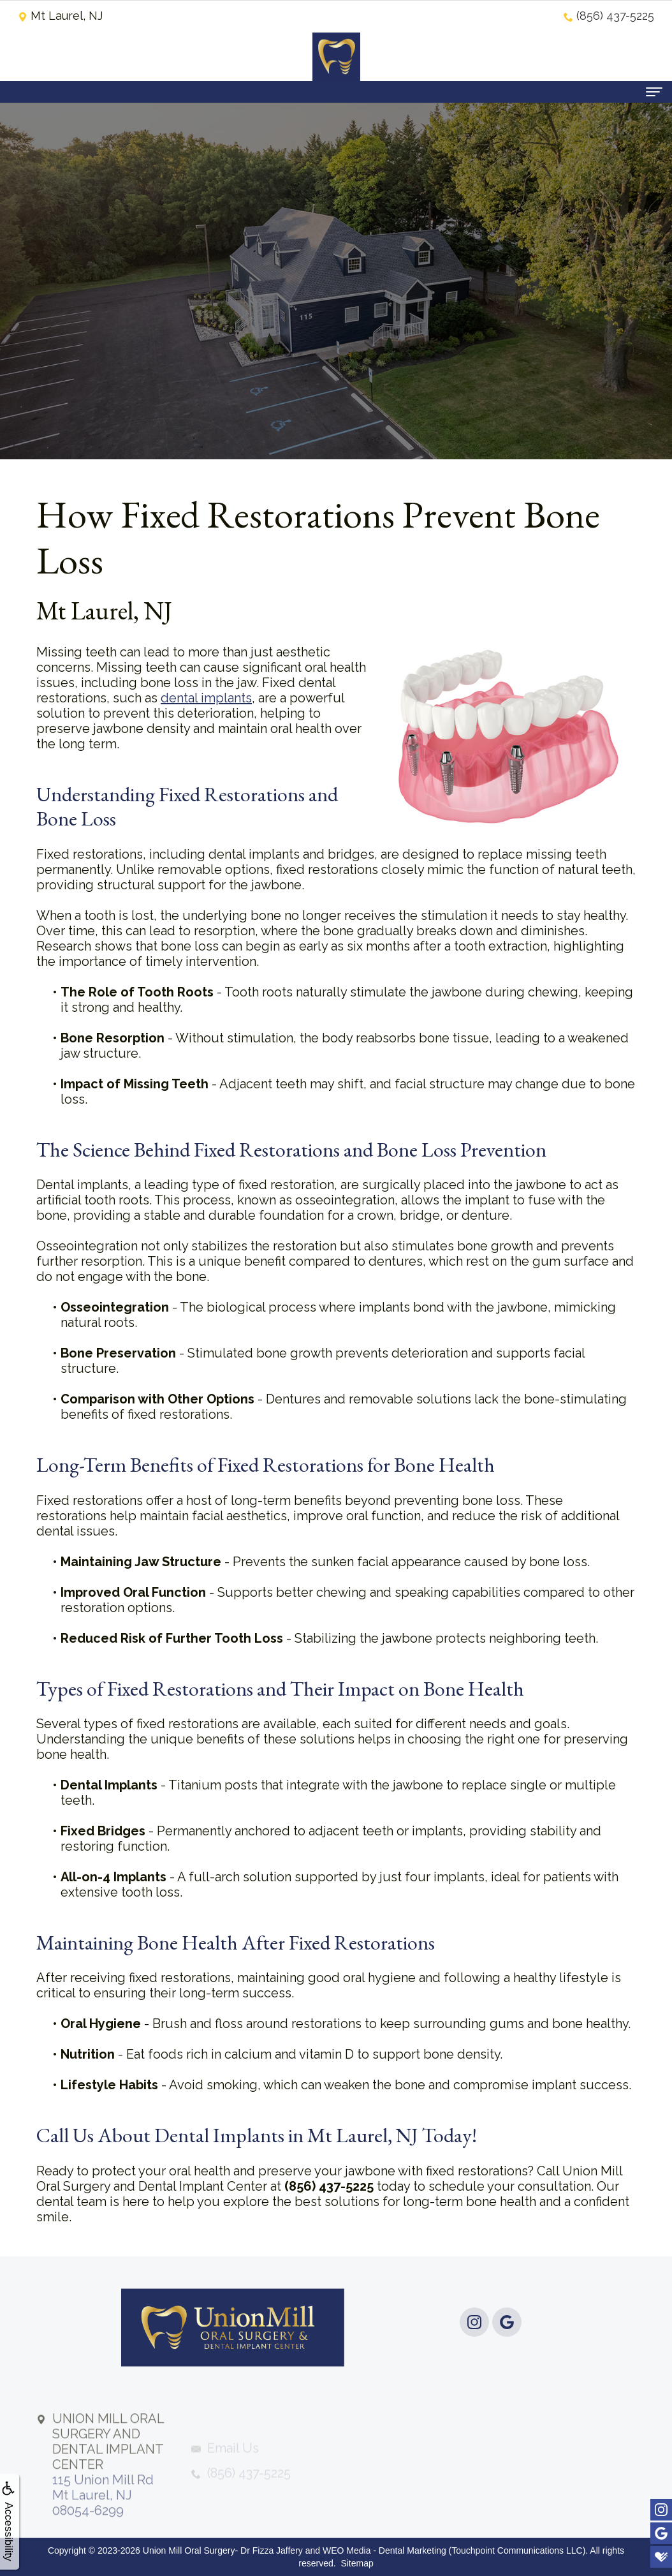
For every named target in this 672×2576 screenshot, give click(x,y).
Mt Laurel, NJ (60, 15)
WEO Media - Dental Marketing (384, 2550)
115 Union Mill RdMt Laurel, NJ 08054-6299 (108, 2499)
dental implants (206, 698)
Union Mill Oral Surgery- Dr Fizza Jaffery (223, 2550)
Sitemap (356, 2563)
